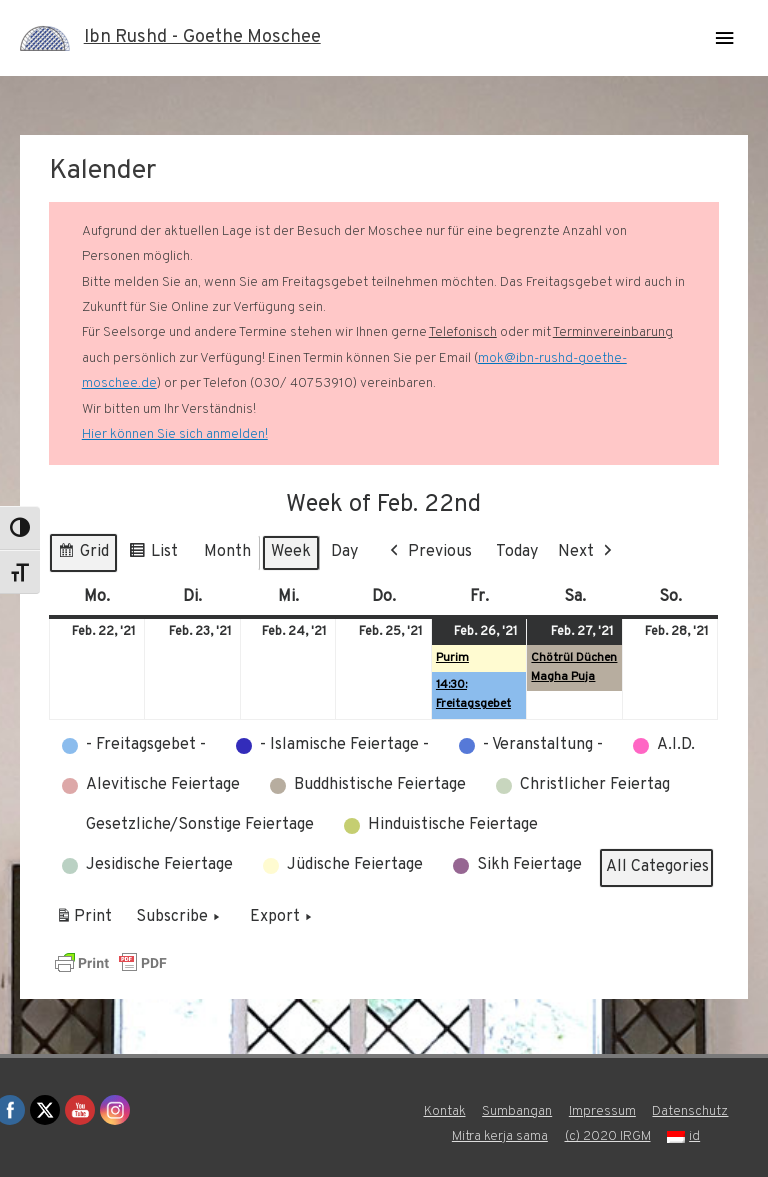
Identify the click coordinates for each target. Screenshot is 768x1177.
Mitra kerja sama (500, 1136)
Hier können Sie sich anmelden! (175, 434)
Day (344, 552)
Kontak (445, 1111)
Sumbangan (517, 1111)
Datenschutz (690, 1111)
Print (83, 921)
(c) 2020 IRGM (608, 1136)
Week (291, 552)
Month (227, 552)
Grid (83, 555)
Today (517, 552)
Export (283, 918)
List (153, 555)
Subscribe (180, 918)
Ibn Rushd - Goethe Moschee (202, 37)
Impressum (602, 1111)
